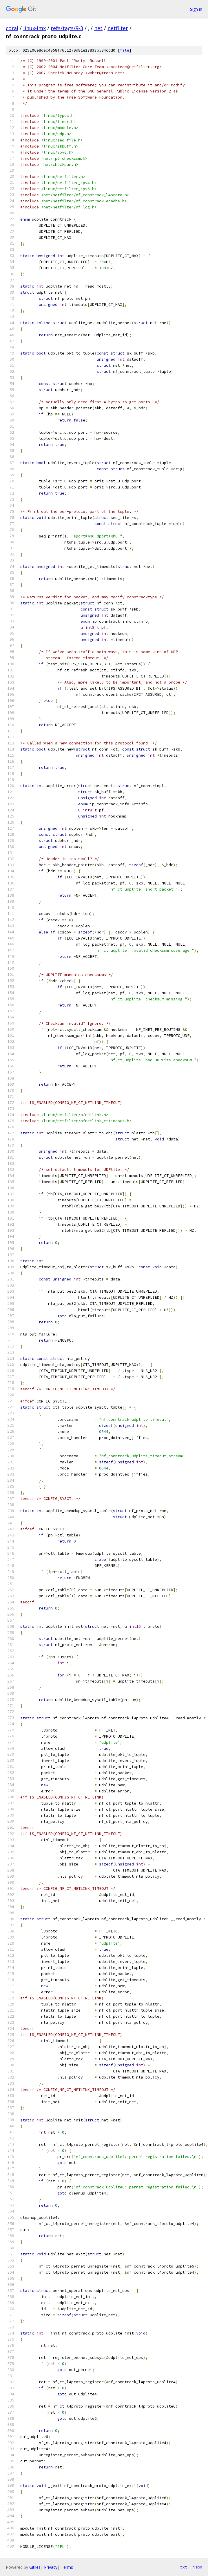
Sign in (196, 9)
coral (12, 28)
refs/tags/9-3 (67, 28)
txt (183, 2567)
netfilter (117, 28)
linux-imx (34, 28)
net (98, 28)
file (124, 50)
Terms (67, 2567)
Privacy (50, 2567)
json (197, 2567)
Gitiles (35, 2567)
